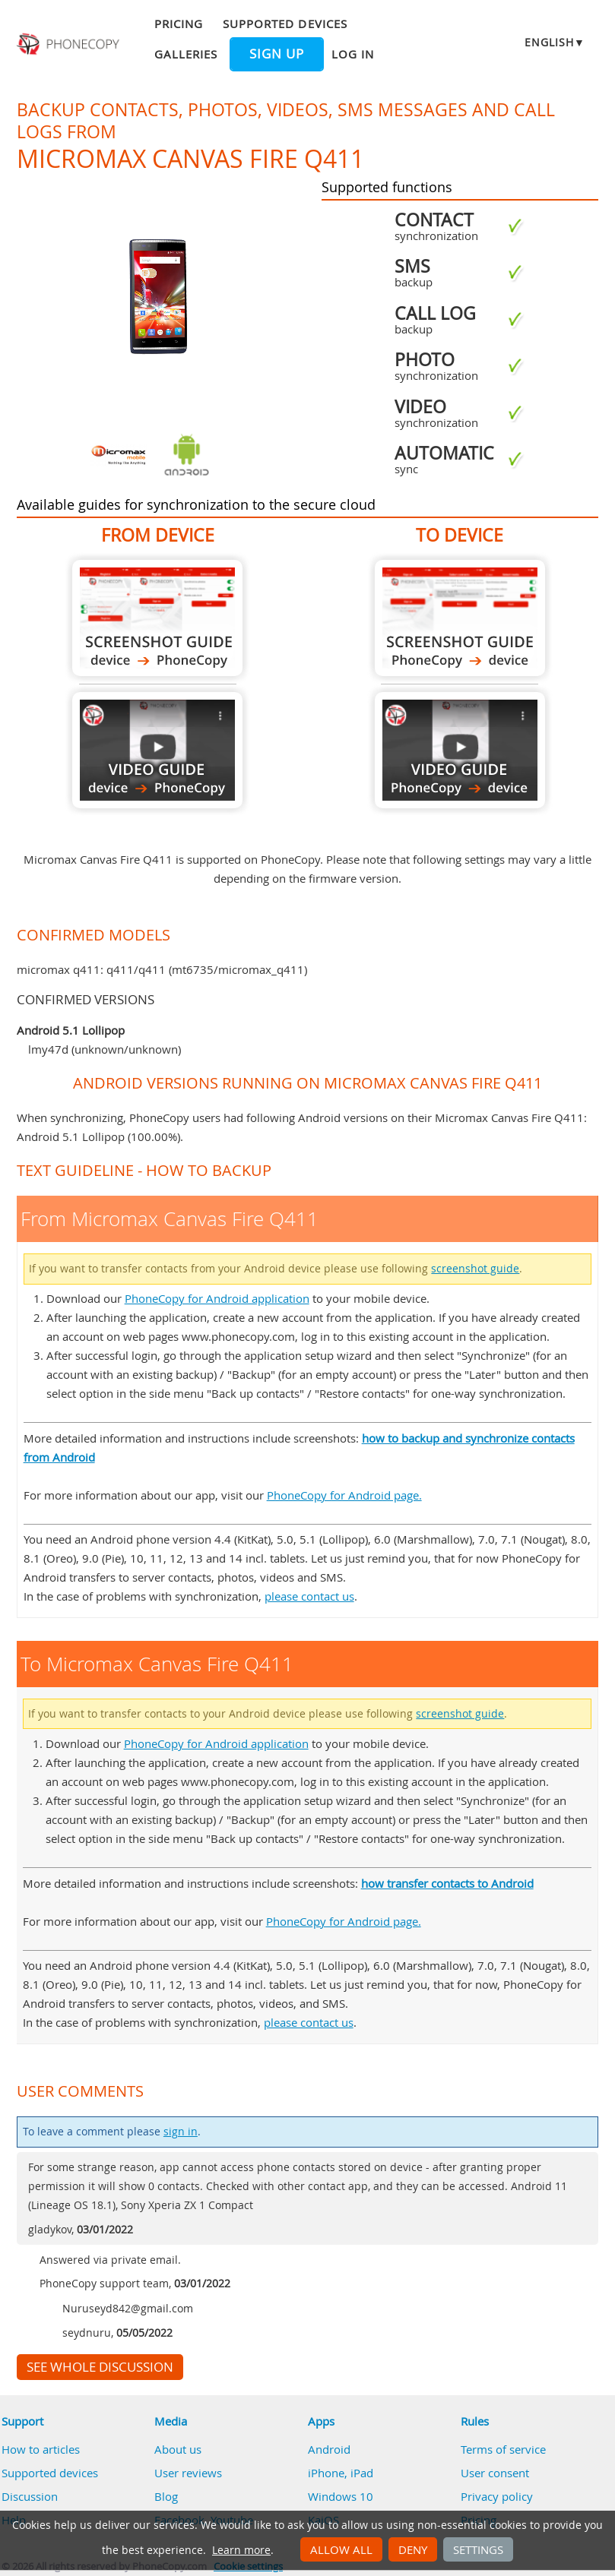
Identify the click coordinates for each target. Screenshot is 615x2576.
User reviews (188, 2472)
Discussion (30, 2496)
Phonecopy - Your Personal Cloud (69, 44)
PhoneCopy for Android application (217, 1298)
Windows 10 (340, 2496)
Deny (412, 2549)
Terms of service (503, 2449)
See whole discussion (100, 2367)
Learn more (241, 2550)
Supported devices (285, 23)
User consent (495, 2472)
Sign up (276, 54)
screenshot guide (475, 1268)
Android (329, 2449)
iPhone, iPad (340, 2472)
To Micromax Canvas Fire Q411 (460, 618)
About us (177, 2449)
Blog (166, 2496)
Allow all (341, 2549)
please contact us (309, 1596)
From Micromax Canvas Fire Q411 (157, 618)
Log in (352, 54)
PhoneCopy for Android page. (344, 1495)
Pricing (178, 23)
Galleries (185, 54)
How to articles (41, 2449)
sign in (180, 2131)
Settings (478, 2549)
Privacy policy (497, 2496)
